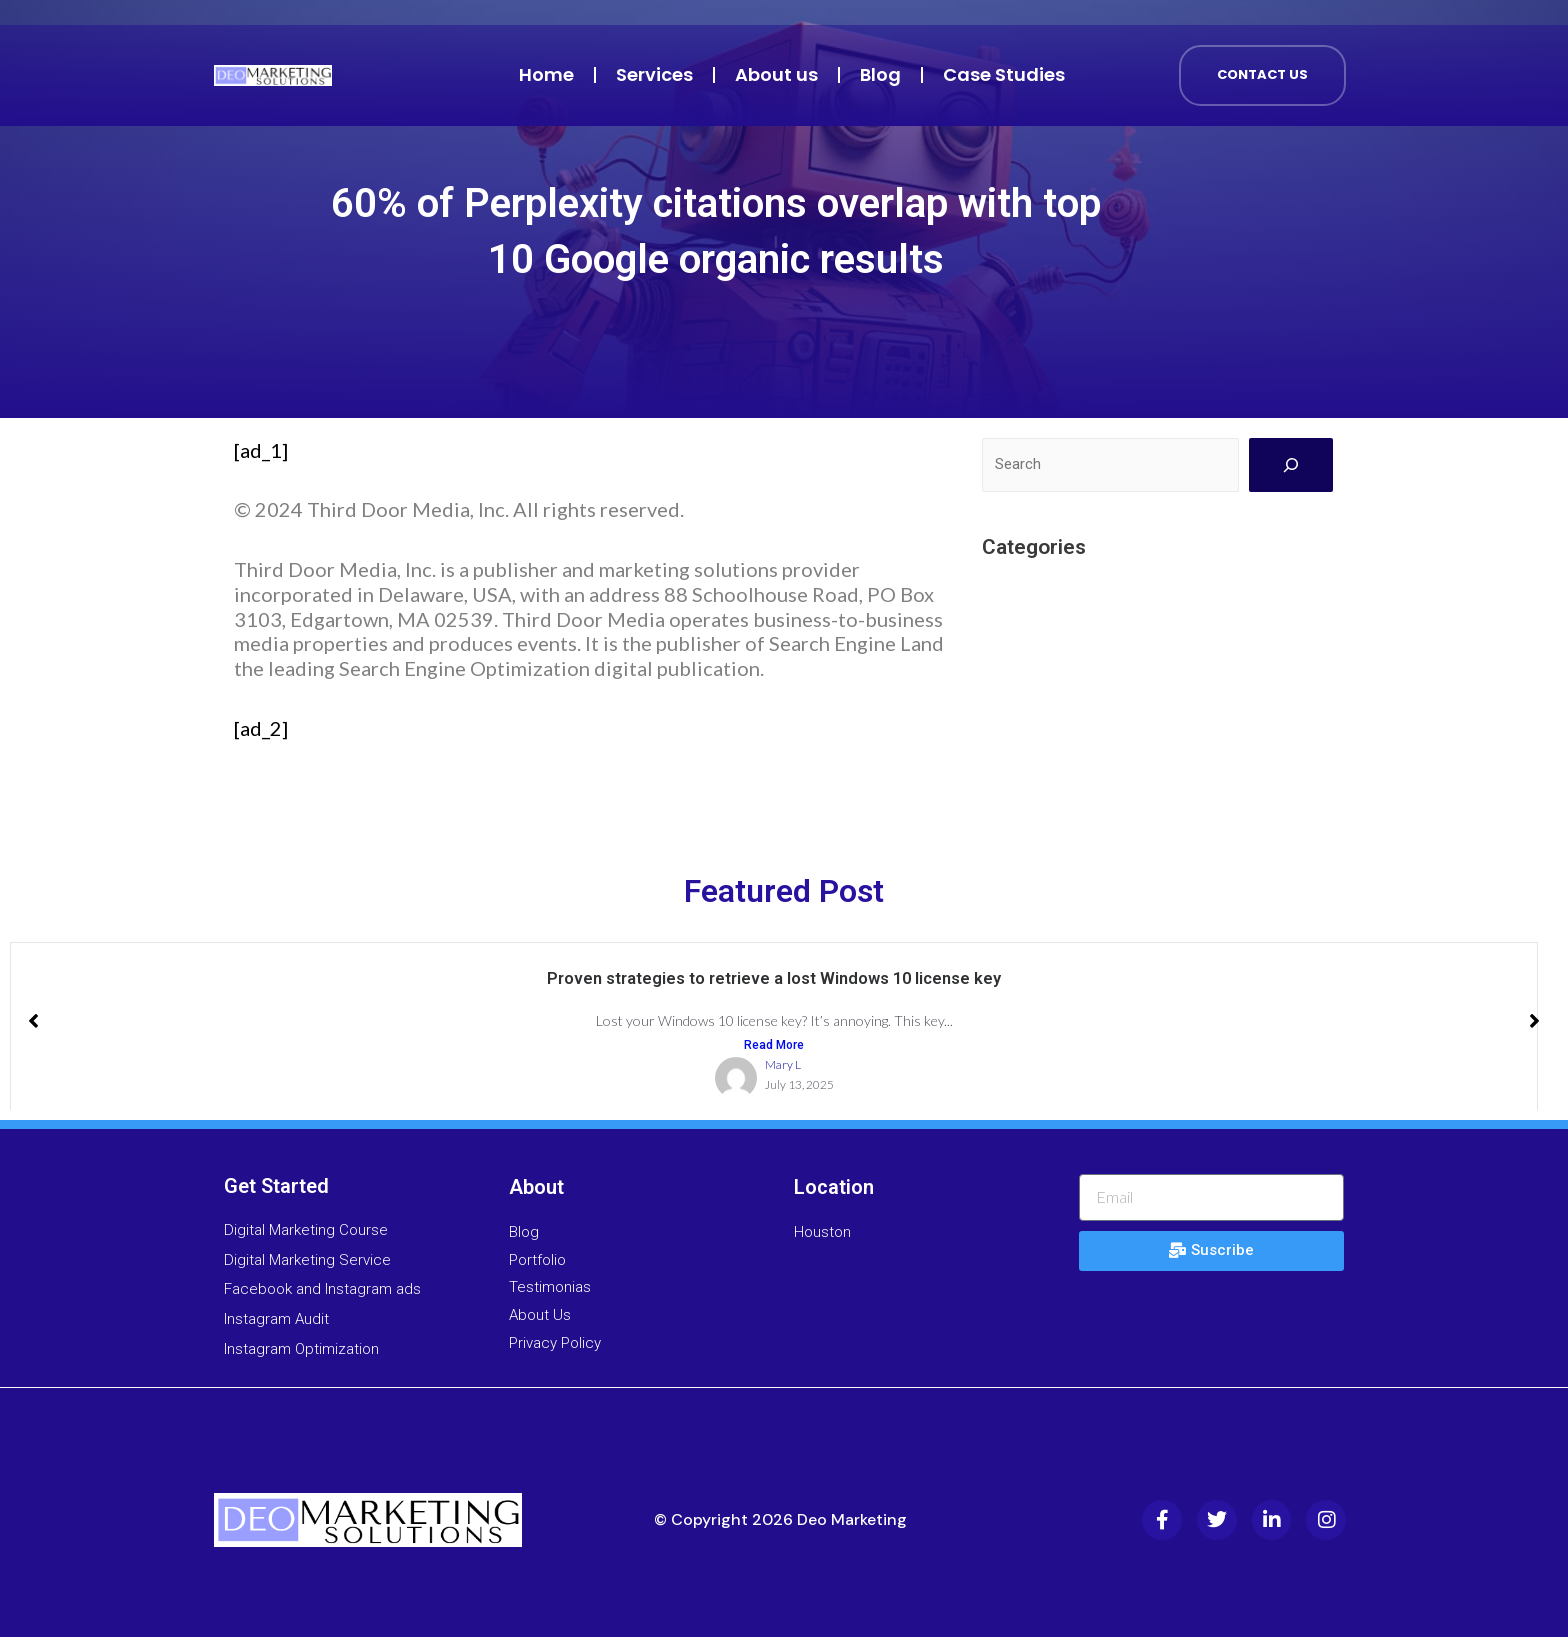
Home (546, 74)
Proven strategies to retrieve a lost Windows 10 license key (774, 979)
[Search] (1291, 465)
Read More (774, 1048)
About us (776, 74)
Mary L (783, 1069)
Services (654, 74)
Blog (880, 74)
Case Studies (1004, 74)
